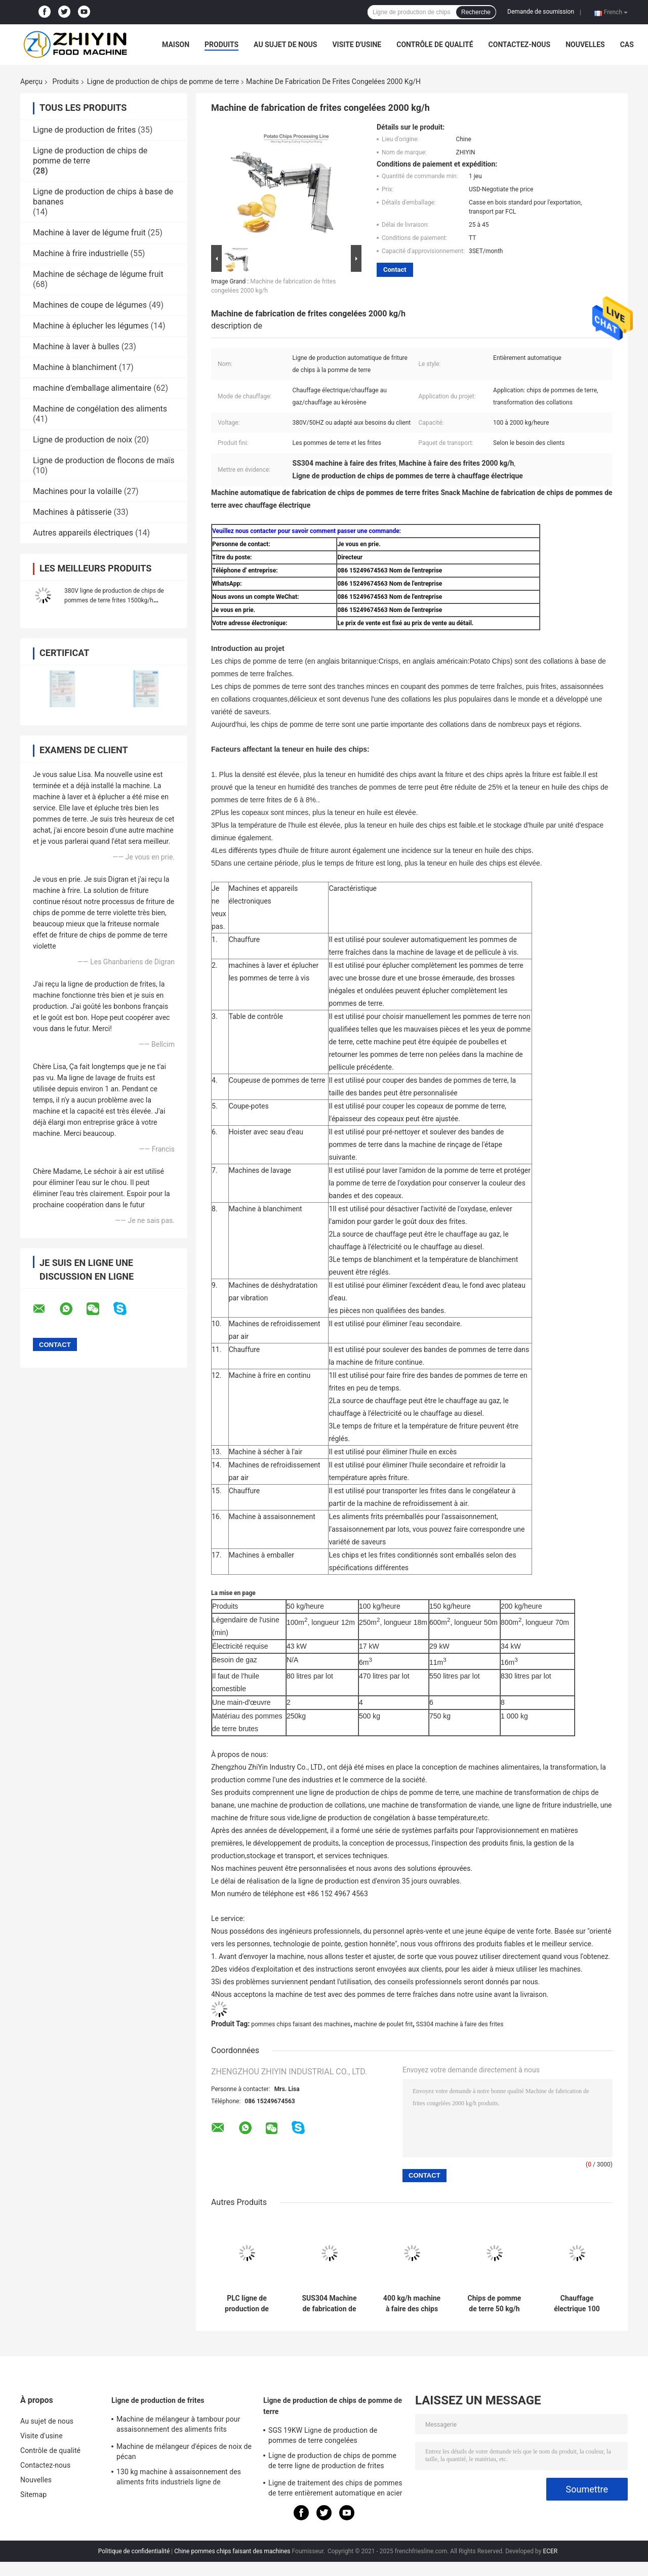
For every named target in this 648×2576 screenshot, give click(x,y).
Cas (627, 44)
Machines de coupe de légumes (90, 305)
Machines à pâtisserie (72, 512)
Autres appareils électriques (83, 533)
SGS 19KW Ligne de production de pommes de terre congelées (322, 2435)
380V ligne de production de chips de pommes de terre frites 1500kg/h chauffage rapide (114, 600)
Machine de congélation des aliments (100, 409)
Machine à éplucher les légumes (91, 326)
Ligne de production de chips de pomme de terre (163, 81)
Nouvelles (584, 44)
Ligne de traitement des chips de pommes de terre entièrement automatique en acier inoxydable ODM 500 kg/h (335, 2489)
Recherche (476, 12)
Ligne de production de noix (82, 439)
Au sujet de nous (285, 44)
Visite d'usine (356, 44)
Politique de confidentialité (134, 2551)
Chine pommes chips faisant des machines (232, 2551)
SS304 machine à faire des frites (460, 2024)
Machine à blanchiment (75, 367)
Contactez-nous (520, 44)
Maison (175, 44)
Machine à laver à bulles (76, 346)
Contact (395, 269)
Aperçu (31, 81)
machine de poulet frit (383, 2024)
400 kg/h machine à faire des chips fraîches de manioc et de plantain (412, 2303)
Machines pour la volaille (77, 491)
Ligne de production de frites (84, 130)
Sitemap (33, 2494)
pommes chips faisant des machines (300, 2024)
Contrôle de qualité (434, 44)
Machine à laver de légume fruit (89, 232)
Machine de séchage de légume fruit (98, 274)
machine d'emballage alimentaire (92, 388)
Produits (221, 44)
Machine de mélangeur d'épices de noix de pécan (184, 2451)
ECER (550, 2551)
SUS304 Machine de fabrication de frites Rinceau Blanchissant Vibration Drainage (329, 2303)
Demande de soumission (540, 11)
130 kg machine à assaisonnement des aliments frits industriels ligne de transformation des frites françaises (178, 2478)
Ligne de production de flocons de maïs (104, 460)
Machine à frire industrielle (80, 253)
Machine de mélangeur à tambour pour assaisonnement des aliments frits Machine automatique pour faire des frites (183, 2425)
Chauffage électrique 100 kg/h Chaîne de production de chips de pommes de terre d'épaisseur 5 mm (577, 2303)
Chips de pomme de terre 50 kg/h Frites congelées (494, 2303)
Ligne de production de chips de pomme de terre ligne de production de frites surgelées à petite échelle (332, 2462)
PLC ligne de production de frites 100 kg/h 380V (246, 2303)
